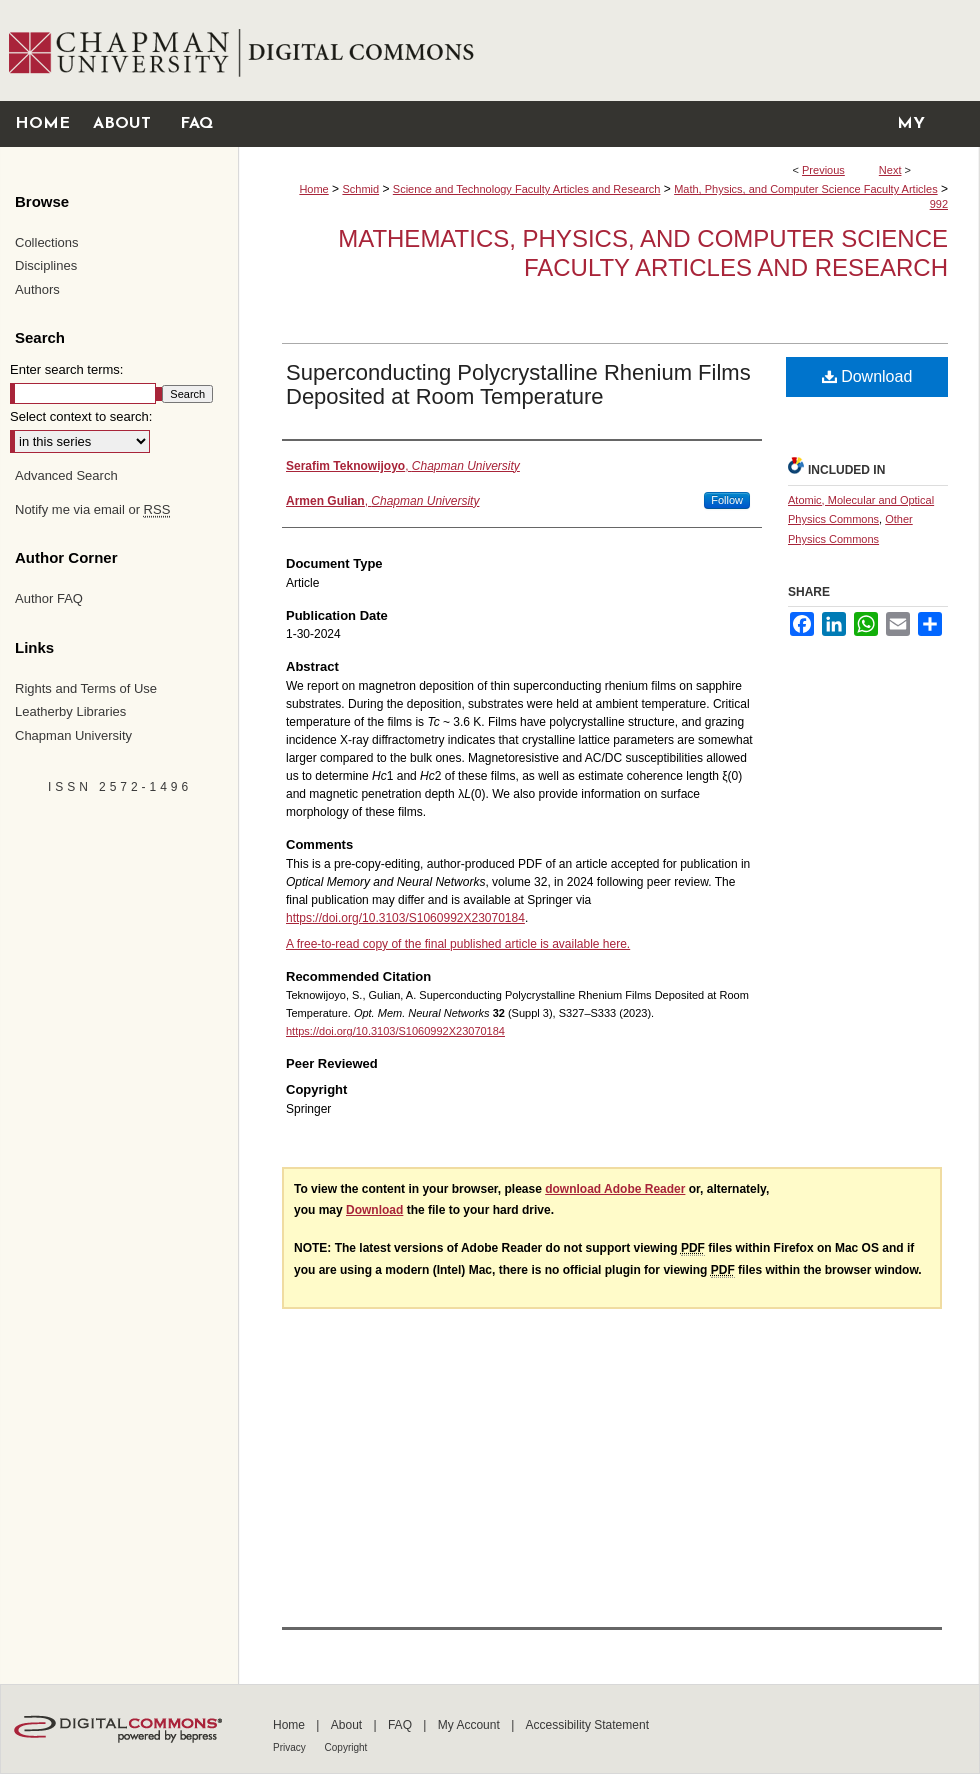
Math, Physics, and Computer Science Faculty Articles (806, 189)
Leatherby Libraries (70, 711)
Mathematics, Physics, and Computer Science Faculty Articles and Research (643, 253)
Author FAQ (49, 598)
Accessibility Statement (587, 1725)
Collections (47, 242)
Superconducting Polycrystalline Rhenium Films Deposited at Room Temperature (518, 384)
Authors (37, 289)
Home (313, 189)
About (348, 1725)
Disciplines (46, 265)
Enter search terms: (66, 369)
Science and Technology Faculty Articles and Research (527, 189)
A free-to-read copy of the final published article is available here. (458, 944)
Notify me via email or (92, 510)
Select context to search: (81, 416)
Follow (727, 500)
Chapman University (73, 735)
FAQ (401, 1725)
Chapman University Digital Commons (608, 50)
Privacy (291, 1747)
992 (939, 204)
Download (867, 376)
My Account (470, 1725)
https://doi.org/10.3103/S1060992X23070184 (405, 918)
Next (890, 170)
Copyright (346, 1747)
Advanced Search (66, 475)
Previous (823, 170)
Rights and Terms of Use (86, 688)
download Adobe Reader (615, 1189)
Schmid (360, 189)
